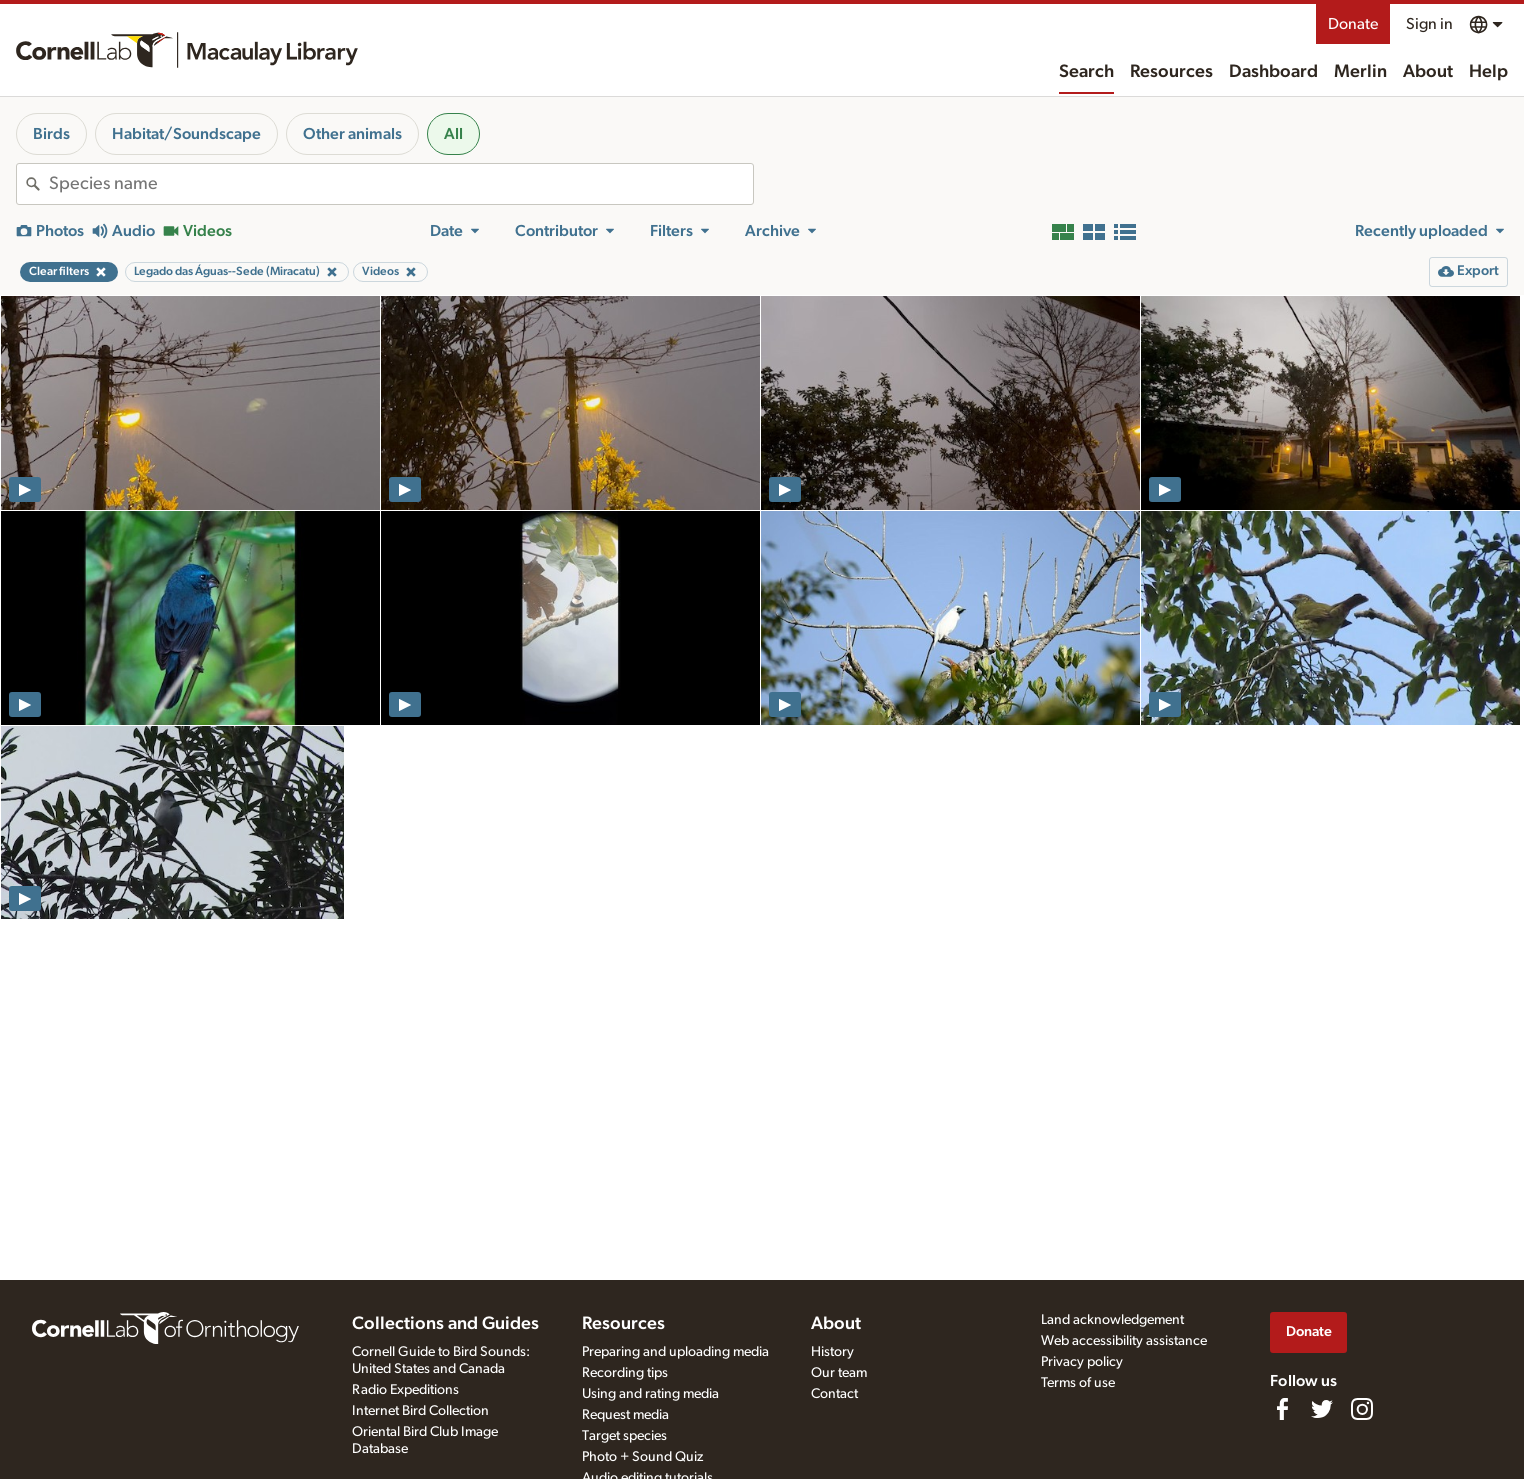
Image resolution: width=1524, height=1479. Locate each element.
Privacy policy (1082, 1362)
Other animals (352, 134)
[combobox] (401, 184)
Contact (834, 1394)
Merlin (1360, 72)
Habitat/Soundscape (186, 134)
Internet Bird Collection (420, 1411)
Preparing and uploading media (675, 1352)
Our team (839, 1373)
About (1428, 72)
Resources (1171, 72)
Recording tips (625, 1373)
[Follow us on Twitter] (1322, 1409)
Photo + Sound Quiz (642, 1457)
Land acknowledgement (1112, 1320)
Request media (625, 1415)
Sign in (1429, 24)
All (453, 134)
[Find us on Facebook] (1282, 1409)
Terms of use (1078, 1383)
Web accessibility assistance (1124, 1341)
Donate (1353, 24)
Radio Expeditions (405, 1390)
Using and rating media (650, 1394)
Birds (51, 134)
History (832, 1352)
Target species (624, 1436)
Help (1488, 72)
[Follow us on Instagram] (1362, 1409)
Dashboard (1273, 72)
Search (1086, 72)
